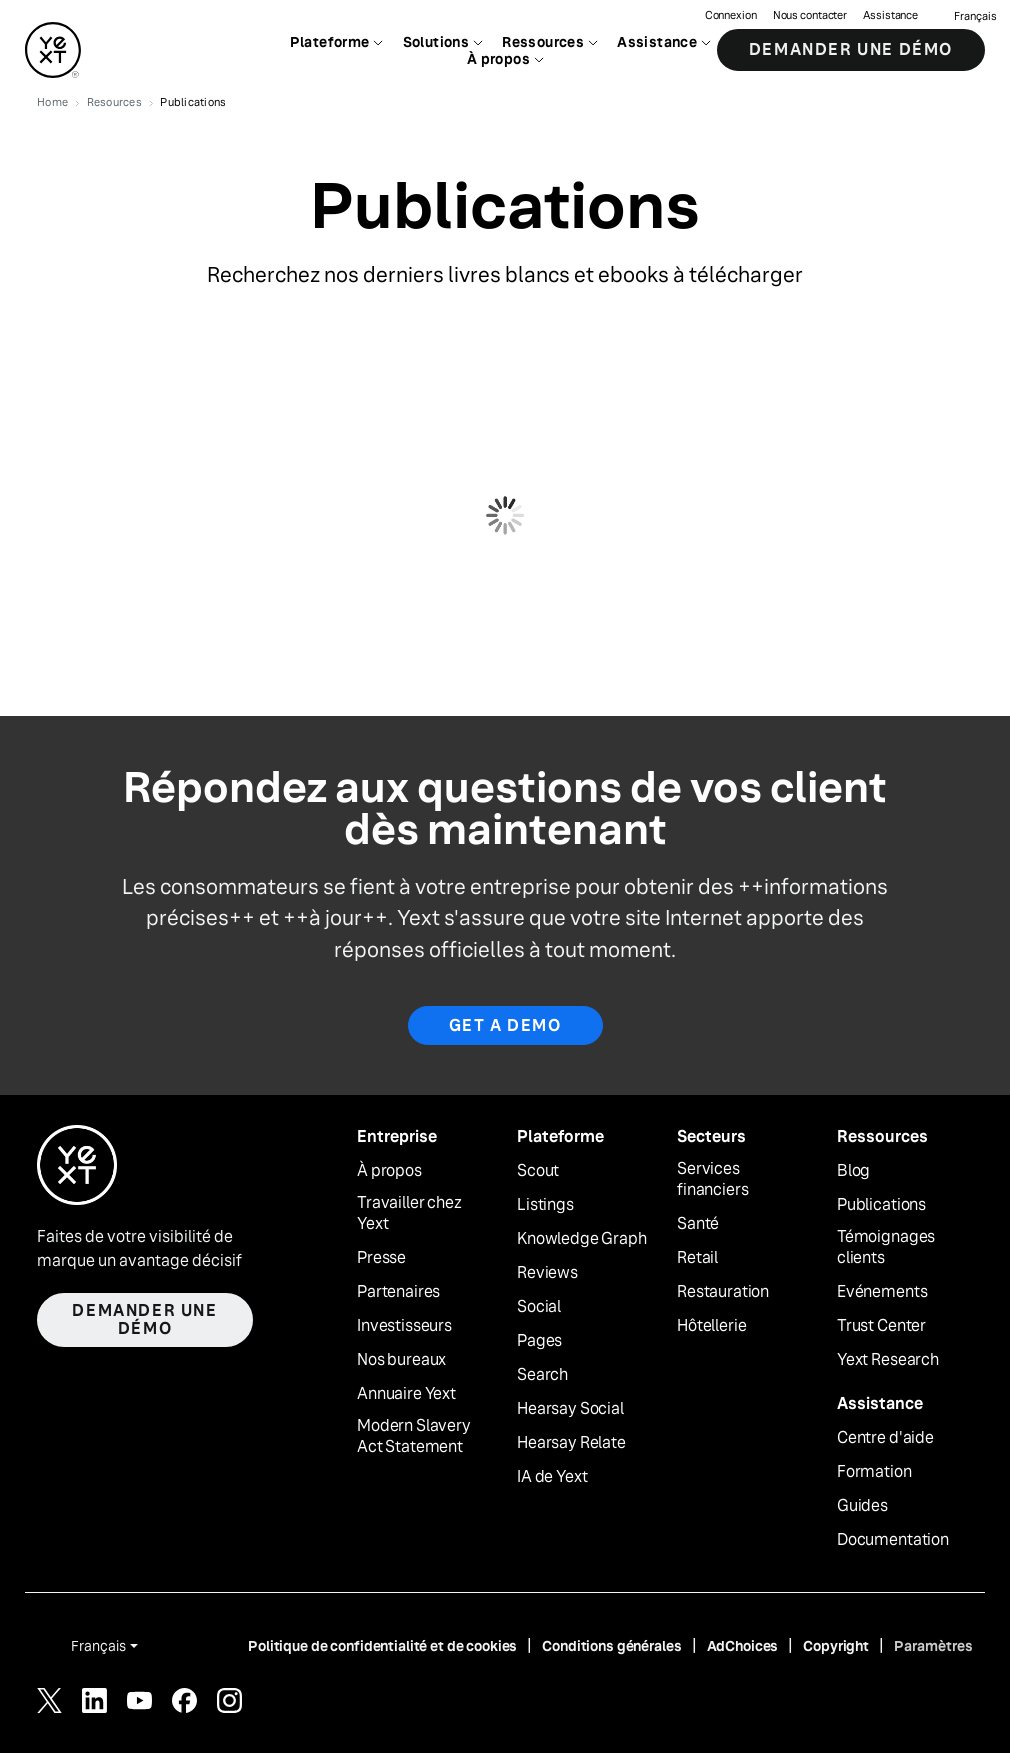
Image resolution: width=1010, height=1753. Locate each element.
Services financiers (712, 1179)
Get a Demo (505, 1025)
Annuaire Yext (406, 1394)
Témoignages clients (886, 1247)
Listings (545, 1205)
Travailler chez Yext (409, 1213)
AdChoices (743, 1646)
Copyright (836, 1646)
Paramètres (933, 1646)
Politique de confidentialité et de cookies (382, 1646)
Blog (853, 1171)
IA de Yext (552, 1477)
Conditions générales (611, 1646)
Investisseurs (404, 1326)
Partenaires (398, 1292)
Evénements (882, 1292)
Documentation (893, 1540)
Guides (862, 1506)
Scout (538, 1171)
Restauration (723, 1292)
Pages (539, 1341)
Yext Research (888, 1360)
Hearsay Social (570, 1409)
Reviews (547, 1273)
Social (539, 1307)
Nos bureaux (401, 1360)
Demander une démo (851, 49)
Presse (381, 1258)
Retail (697, 1258)
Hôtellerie (711, 1326)
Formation (874, 1472)
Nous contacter (810, 15)
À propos (389, 1171)
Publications (881, 1205)
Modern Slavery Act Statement (414, 1436)
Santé (698, 1224)
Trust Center (881, 1326)
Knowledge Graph (582, 1239)
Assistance (890, 15)
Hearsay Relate (571, 1443)
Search (542, 1375)
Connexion (731, 15)
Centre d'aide (885, 1438)
